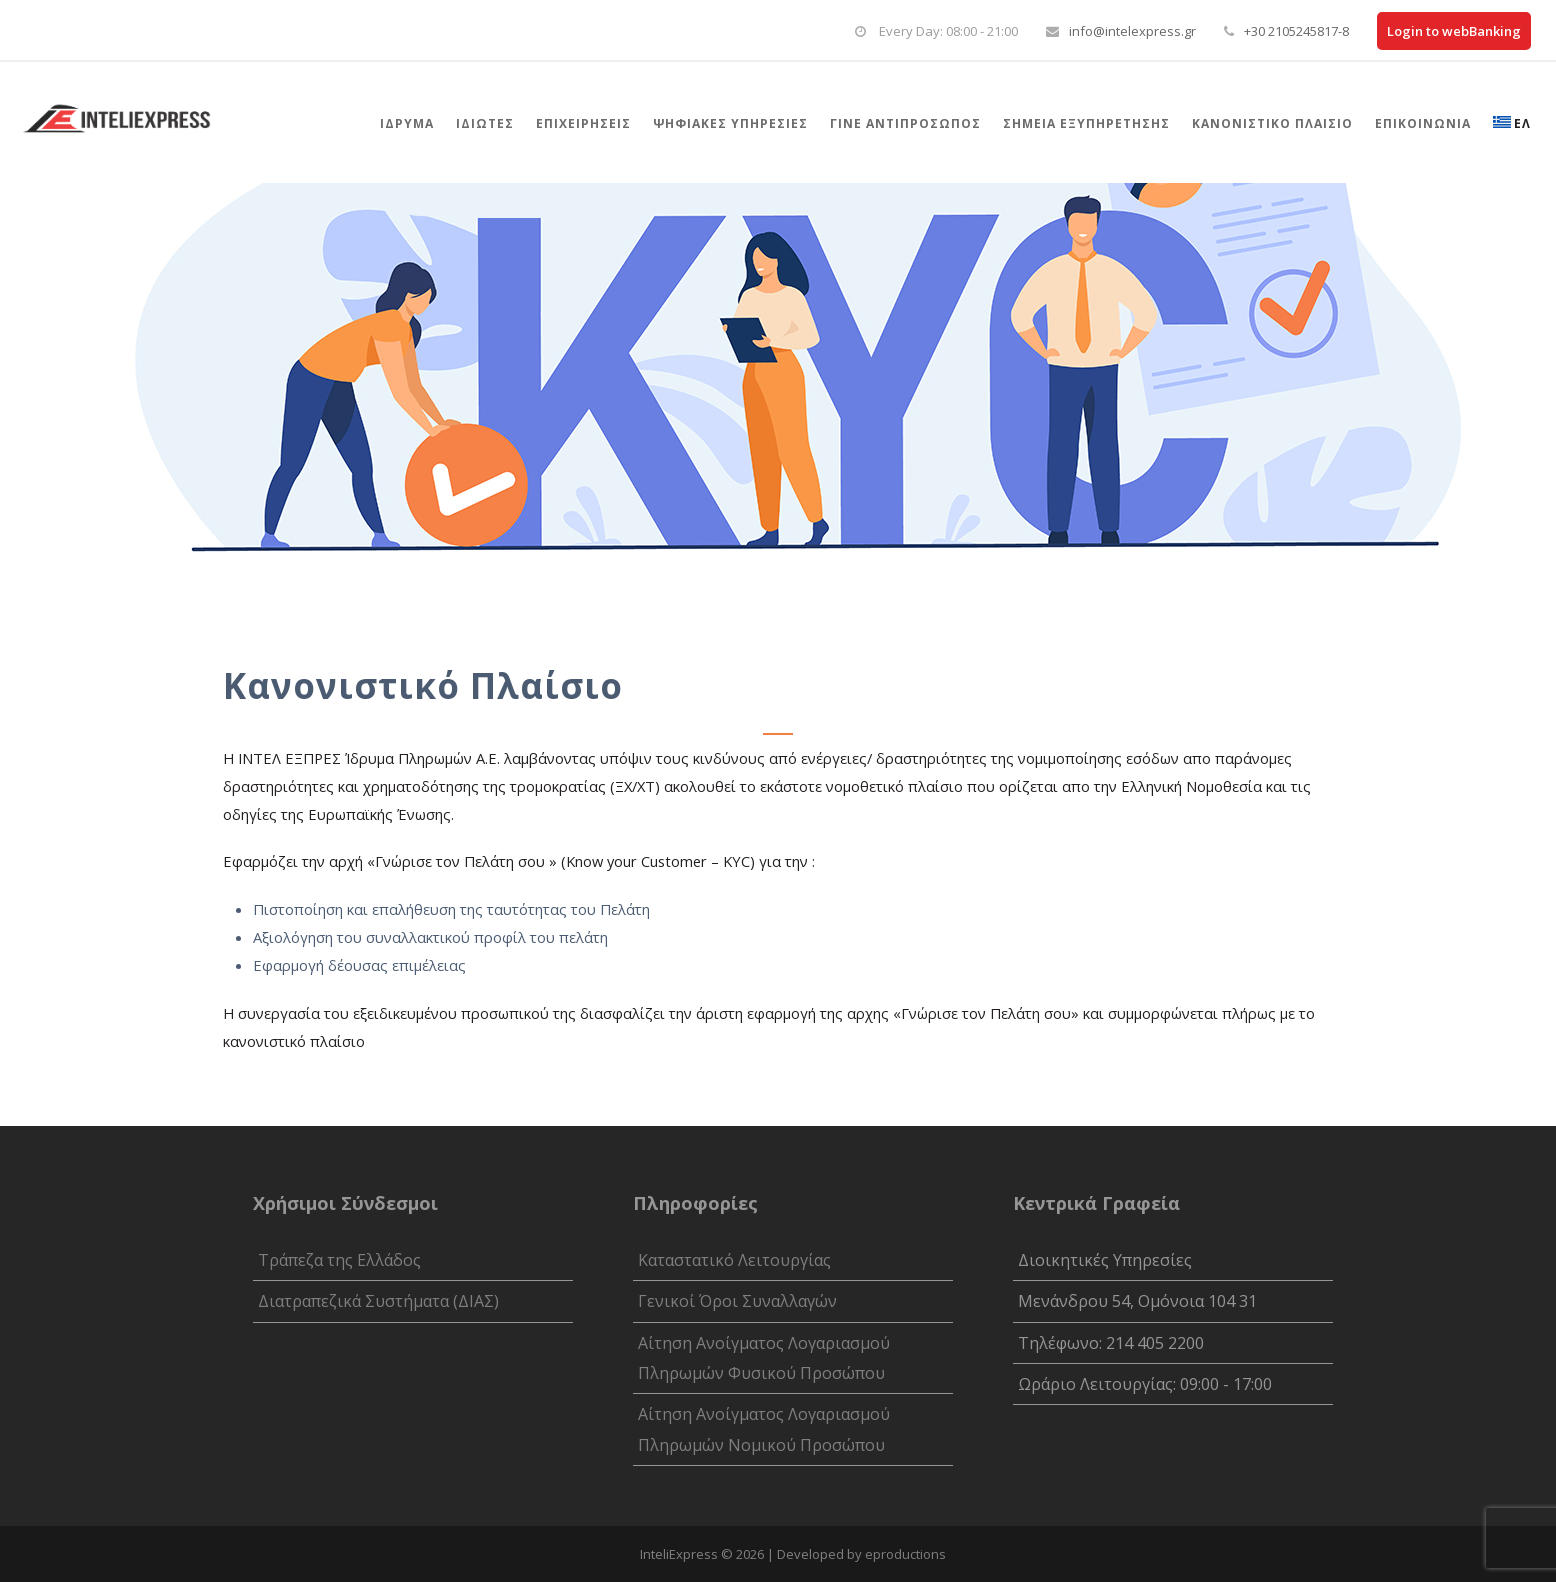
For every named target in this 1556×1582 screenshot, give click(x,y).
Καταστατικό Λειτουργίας (734, 1260)
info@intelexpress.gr (1132, 31)
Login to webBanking (1454, 31)
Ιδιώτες (485, 123)
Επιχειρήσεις (583, 123)
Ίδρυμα (407, 123)
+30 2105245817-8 (1296, 31)
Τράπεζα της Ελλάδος (339, 1260)
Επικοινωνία (1423, 123)
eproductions (905, 1554)
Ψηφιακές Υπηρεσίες (730, 123)
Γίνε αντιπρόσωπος (905, 123)
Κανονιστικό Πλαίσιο (1272, 123)
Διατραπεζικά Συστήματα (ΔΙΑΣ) (378, 1301)
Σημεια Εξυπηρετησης (1086, 123)
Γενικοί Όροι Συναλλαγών (737, 1301)
